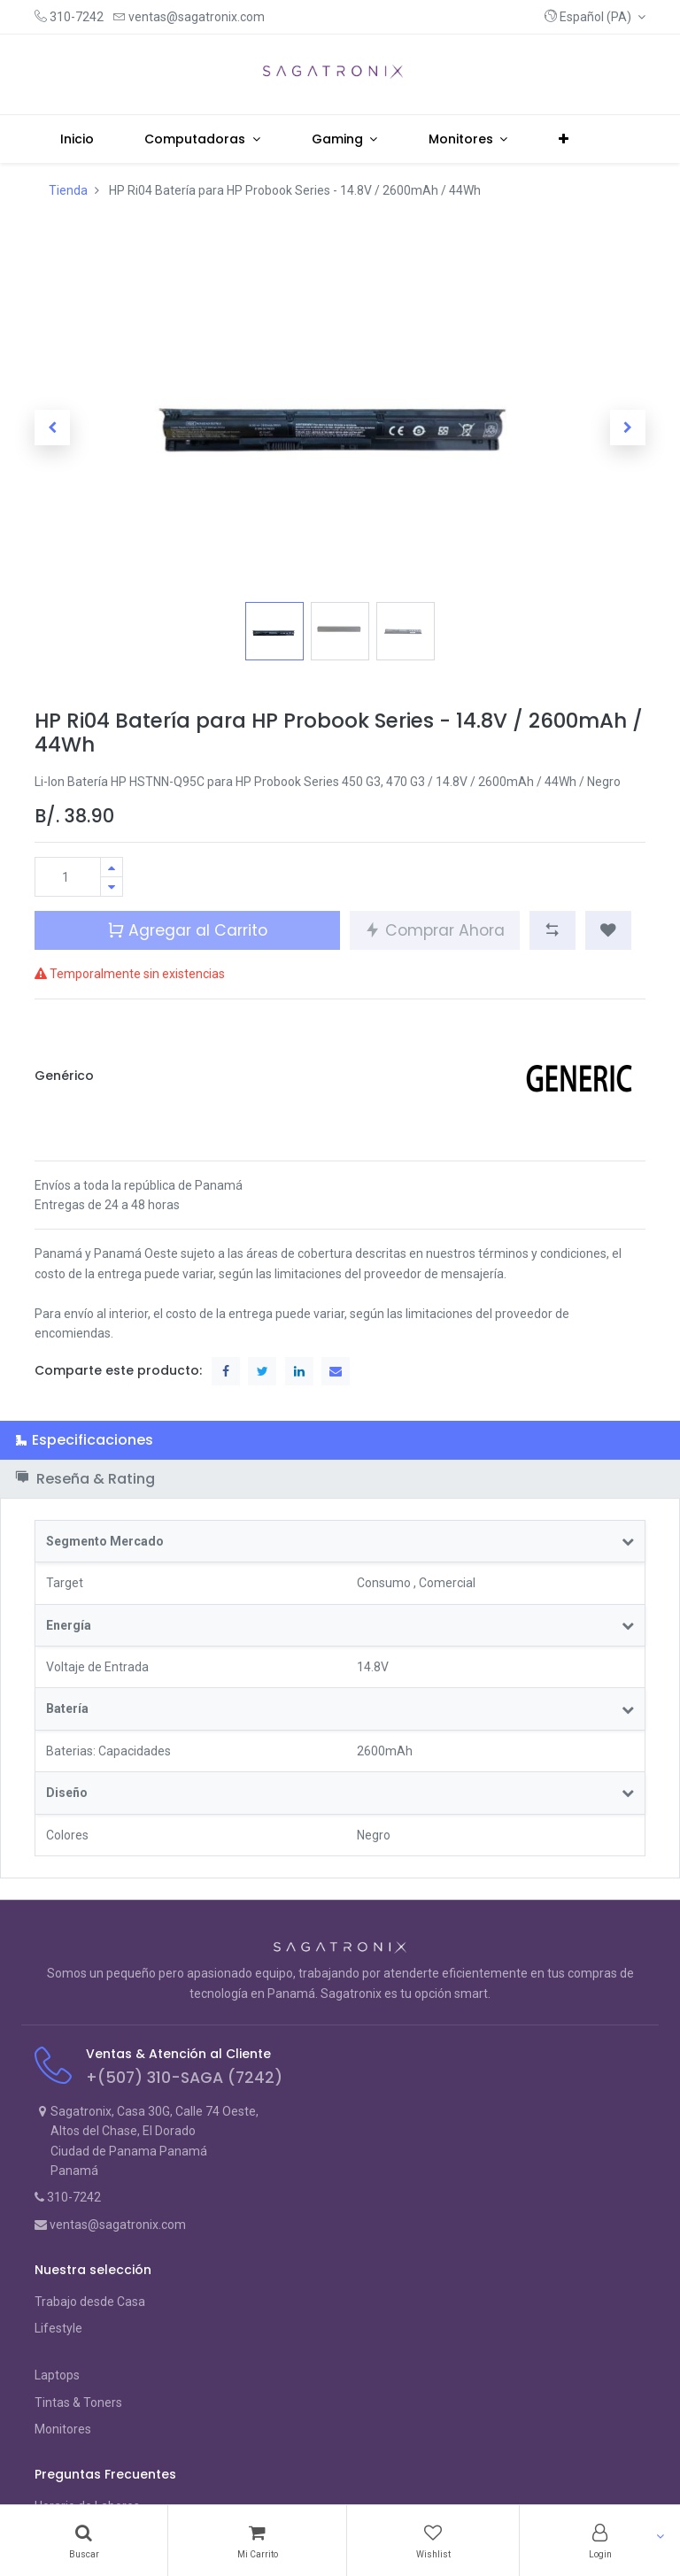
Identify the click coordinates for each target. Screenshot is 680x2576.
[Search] (83, 2540)
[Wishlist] (433, 2540)
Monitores (63, 2429)
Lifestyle (58, 2328)
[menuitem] (77, 139)
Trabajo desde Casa (90, 2301)
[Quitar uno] (111, 886)
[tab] (340, 1440)
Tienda (68, 190)
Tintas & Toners (78, 2402)
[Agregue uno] (111, 867)
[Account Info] (600, 2540)
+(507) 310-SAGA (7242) (184, 2077)
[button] (595, 17)
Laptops (57, 2375)
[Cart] (257, 2540)
